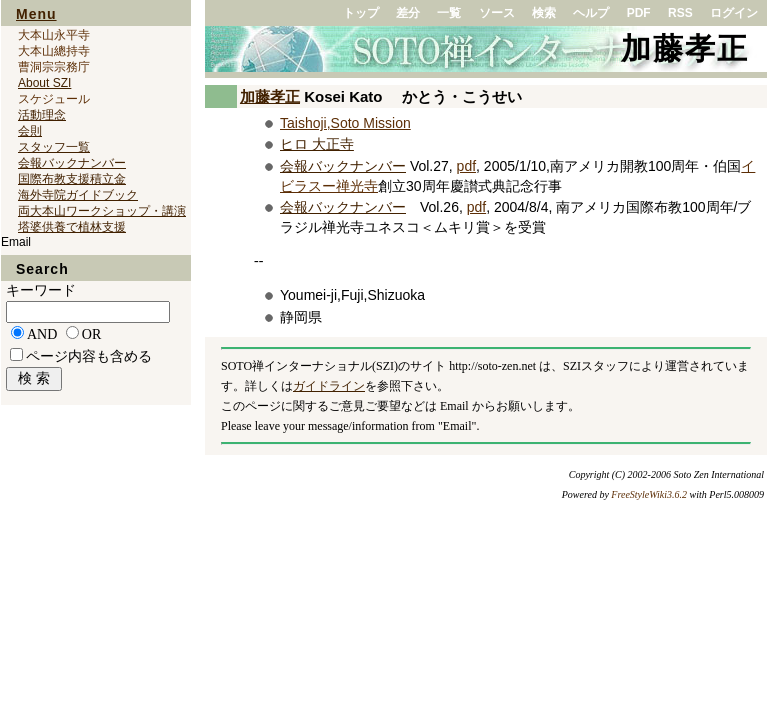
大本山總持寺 (54, 51)
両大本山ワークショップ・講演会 (102, 211)
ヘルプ (591, 13)
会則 (30, 131)
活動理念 (42, 115)
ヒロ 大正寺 (317, 144)
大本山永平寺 (54, 35)
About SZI (44, 83)
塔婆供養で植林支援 (72, 227)
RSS (680, 13)
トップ (361, 13)
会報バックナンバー (343, 166)
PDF (639, 13)
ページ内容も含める (89, 356)
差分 (408, 13)
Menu (36, 14)
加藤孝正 (685, 48)
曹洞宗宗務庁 (54, 67)
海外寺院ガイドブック (78, 195)
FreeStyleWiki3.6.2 (649, 494)
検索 (544, 13)
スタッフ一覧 (54, 147)
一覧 (449, 13)
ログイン (734, 13)
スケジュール (54, 99)
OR (91, 334)
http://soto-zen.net (492, 366)
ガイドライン (329, 386)
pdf (466, 166)
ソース (497, 13)
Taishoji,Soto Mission (345, 123)
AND (42, 334)
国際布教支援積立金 (72, 179)
